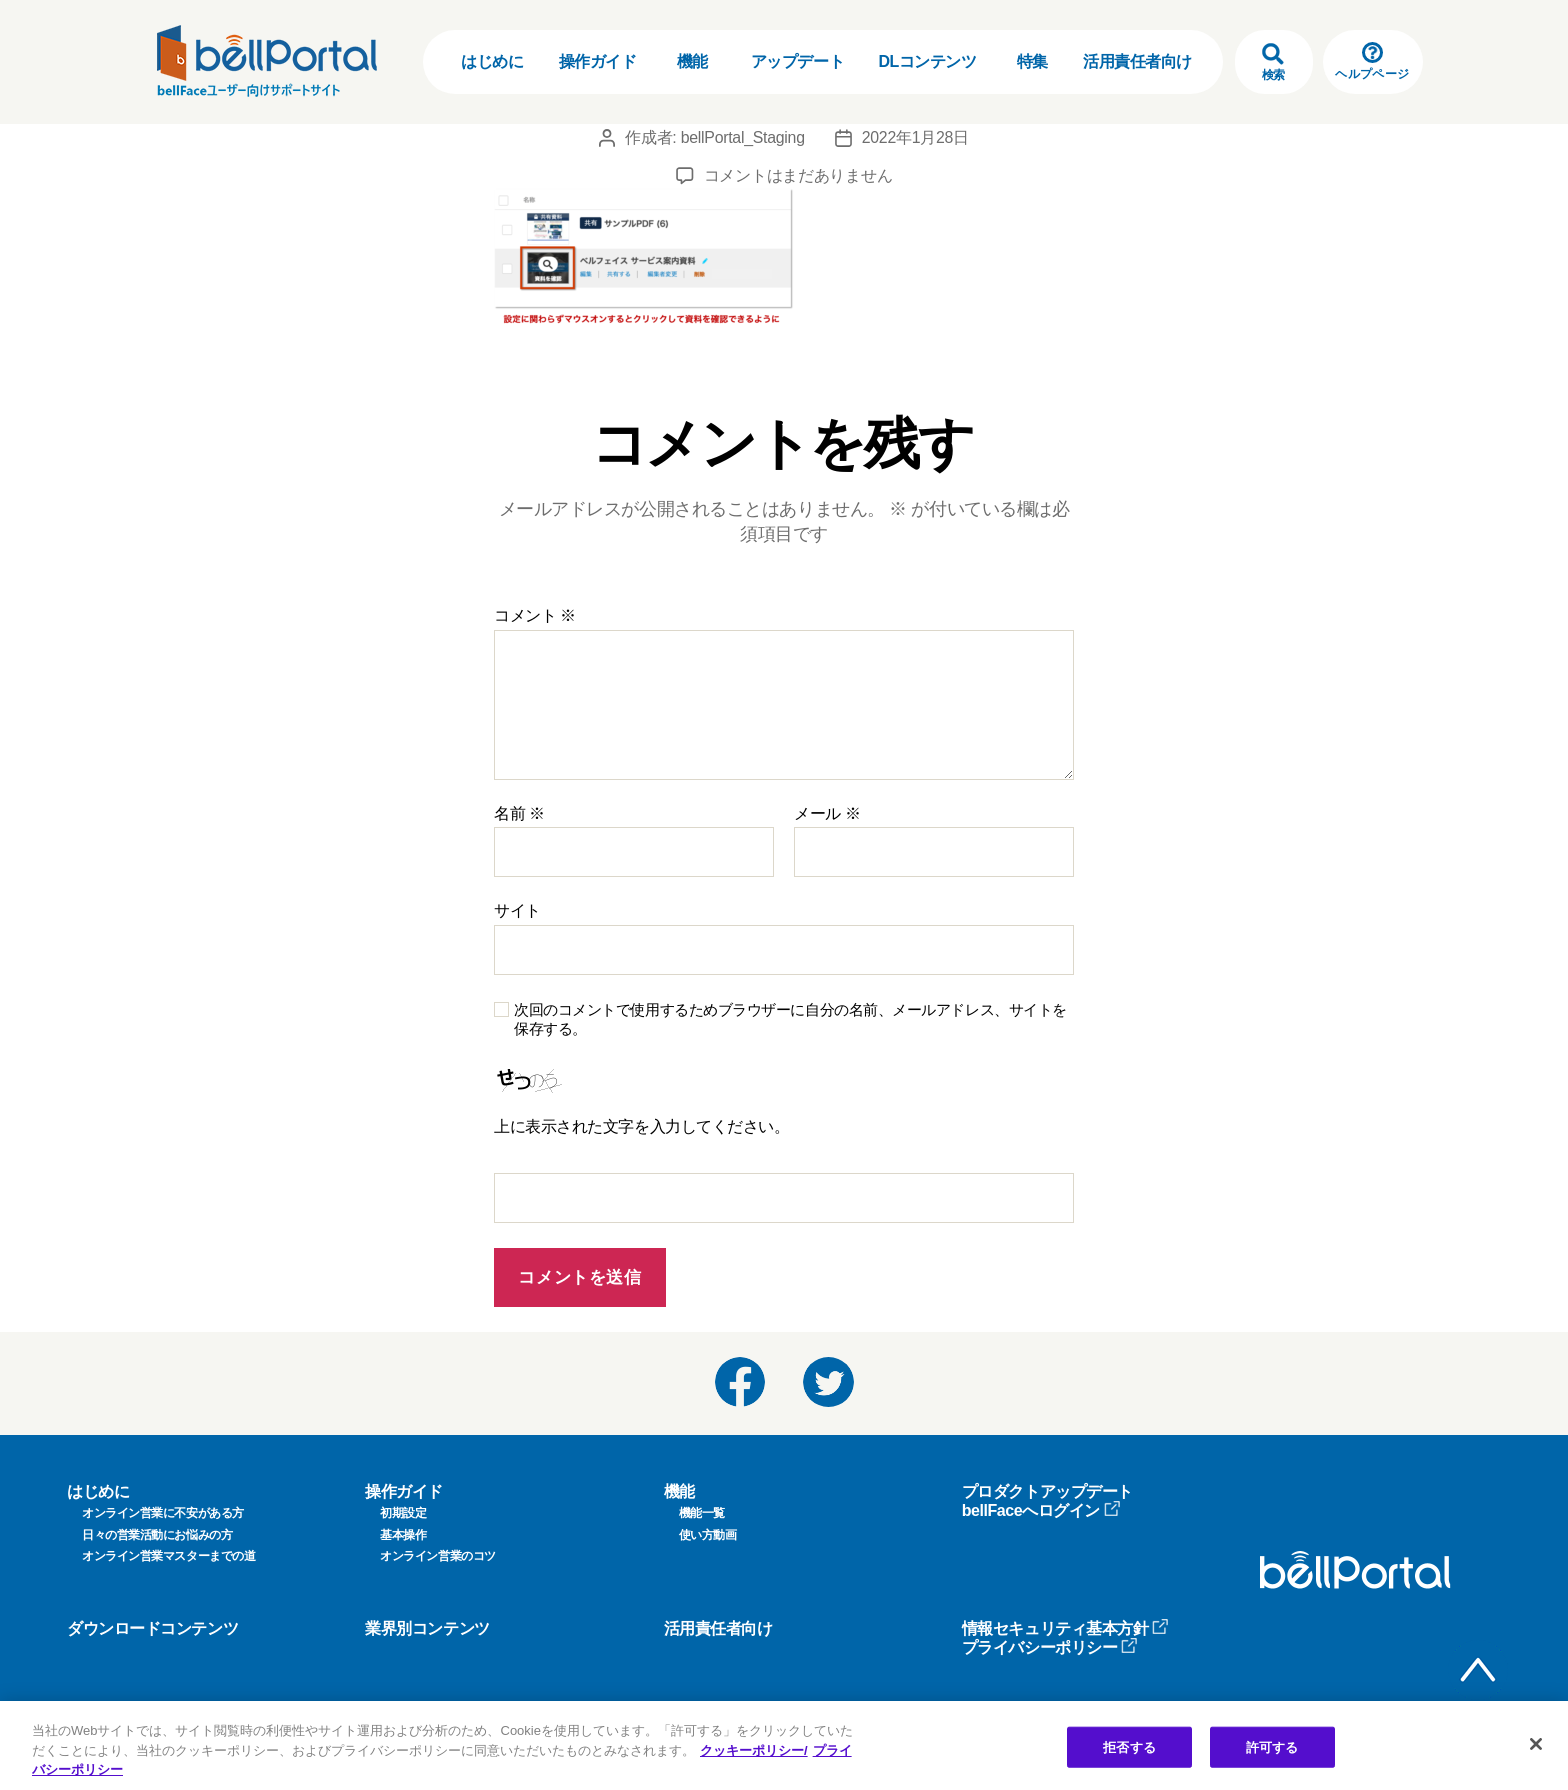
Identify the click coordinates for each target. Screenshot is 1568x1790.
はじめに (492, 61)
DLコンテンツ (927, 61)
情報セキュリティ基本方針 (1066, 1628)
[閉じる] (1536, 1744)
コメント (535, 615)
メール (827, 813)
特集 (1032, 61)
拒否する (1129, 1746)
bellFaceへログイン (1041, 1510)
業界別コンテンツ (427, 1628)
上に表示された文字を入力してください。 (641, 1126)
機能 (692, 61)
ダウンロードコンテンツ (152, 1628)
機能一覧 (702, 1513)
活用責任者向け (1137, 61)
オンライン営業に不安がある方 (163, 1513)
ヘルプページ (1372, 61)
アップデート (797, 61)
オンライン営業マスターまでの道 (168, 1556)
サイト (517, 910)
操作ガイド (598, 61)
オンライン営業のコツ (438, 1556)
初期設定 (403, 1513)
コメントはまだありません (798, 175)
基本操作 (403, 1535)
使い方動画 (708, 1535)
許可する (1272, 1746)
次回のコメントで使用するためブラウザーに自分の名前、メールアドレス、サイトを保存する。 (790, 1019)
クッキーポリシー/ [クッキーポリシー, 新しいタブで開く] (754, 1750)
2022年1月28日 (916, 137)
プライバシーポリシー (1050, 1647)
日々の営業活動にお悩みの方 (157, 1535)
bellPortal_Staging (742, 137)
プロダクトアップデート (1047, 1491)
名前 (519, 813)
